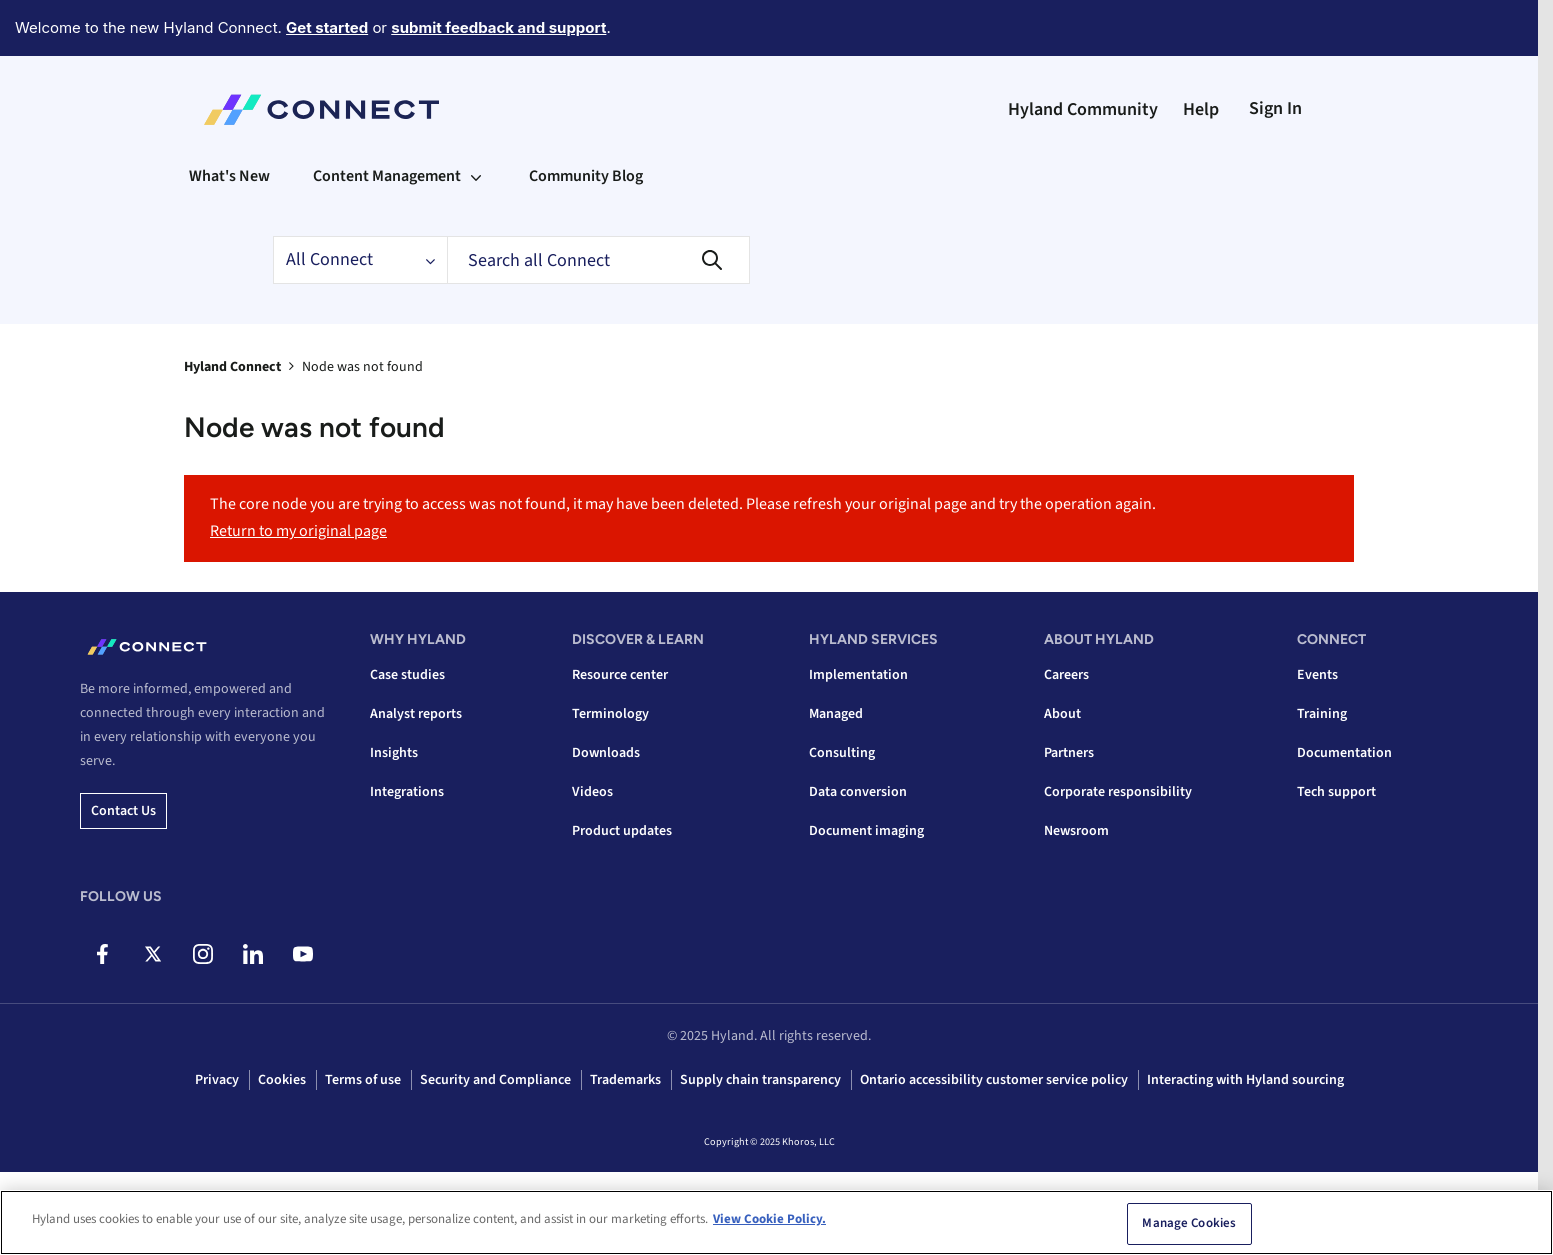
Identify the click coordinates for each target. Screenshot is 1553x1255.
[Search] (598, 260)
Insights (394, 753)
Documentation (1344, 753)
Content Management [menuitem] (387, 176)
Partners (1069, 753)
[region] (776, 1222)
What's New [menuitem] (229, 176)
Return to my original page (298, 531)
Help (1201, 109)
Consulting (842, 753)
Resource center (620, 675)
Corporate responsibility (1118, 792)
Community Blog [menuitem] (586, 176)
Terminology (610, 714)
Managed (836, 714)
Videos (592, 792)
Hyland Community (1083, 109)
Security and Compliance (495, 1080)
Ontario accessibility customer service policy (994, 1080)
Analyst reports (416, 714)
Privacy (217, 1080)
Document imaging (866, 831)
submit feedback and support (498, 27)
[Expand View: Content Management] (476, 176)
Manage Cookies (1189, 1223)
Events (1317, 675)
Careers (1066, 675)
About (1062, 714)
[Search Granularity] (360, 260)
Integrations (407, 792)
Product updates (622, 831)
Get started (327, 27)
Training (1322, 714)
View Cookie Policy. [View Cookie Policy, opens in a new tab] (769, 1219)
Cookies (282, 1080)
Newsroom (1076, 831)
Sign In (1275, 108)
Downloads (606, 753)
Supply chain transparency (760, 1080)
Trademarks (625, 1080)
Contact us (123, 811)
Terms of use (363, 1080)
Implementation (858, 675)
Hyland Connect (232, 367)
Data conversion (858, 792)
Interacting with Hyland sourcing (1245, 1080)
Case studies (407, 675)
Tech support (1336, 792)
